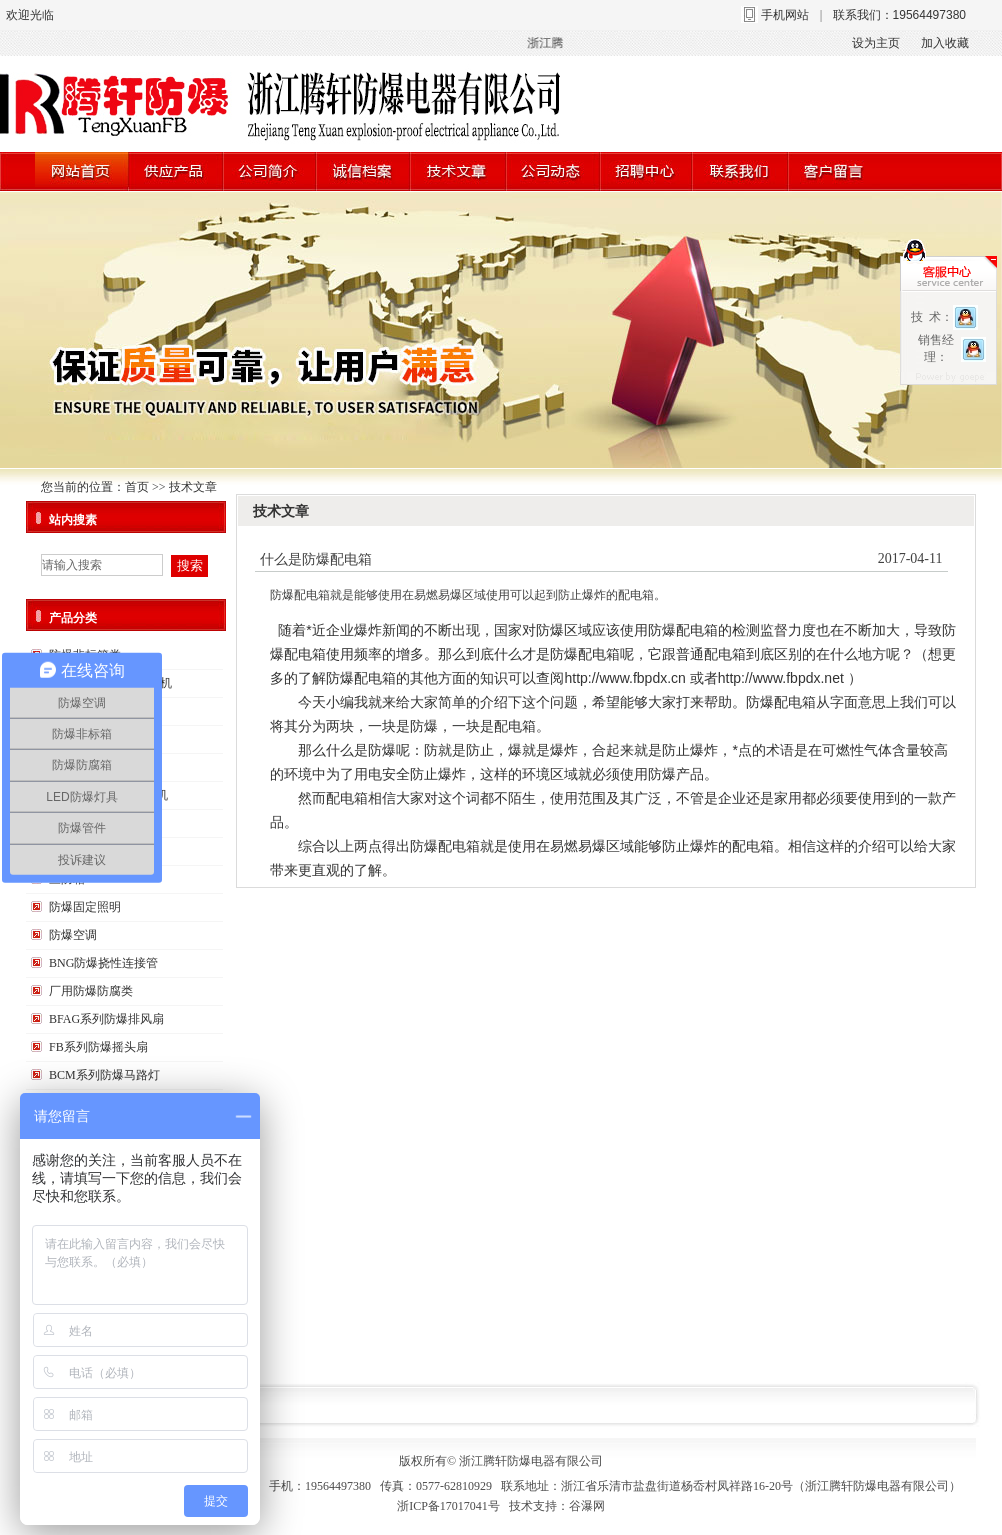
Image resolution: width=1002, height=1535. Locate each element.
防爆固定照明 (85, 907)
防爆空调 (73, 935)
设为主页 (876, 43)
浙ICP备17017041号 (448, 1506)
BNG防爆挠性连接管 (103, 963)
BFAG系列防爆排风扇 (106, 1019)
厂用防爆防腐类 (91, 991)
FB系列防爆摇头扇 (98, 1047)
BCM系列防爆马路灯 (104, 1075)
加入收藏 (945, 43)
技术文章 (193, 487)
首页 (137, 487)
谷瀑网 (587, 1506)
